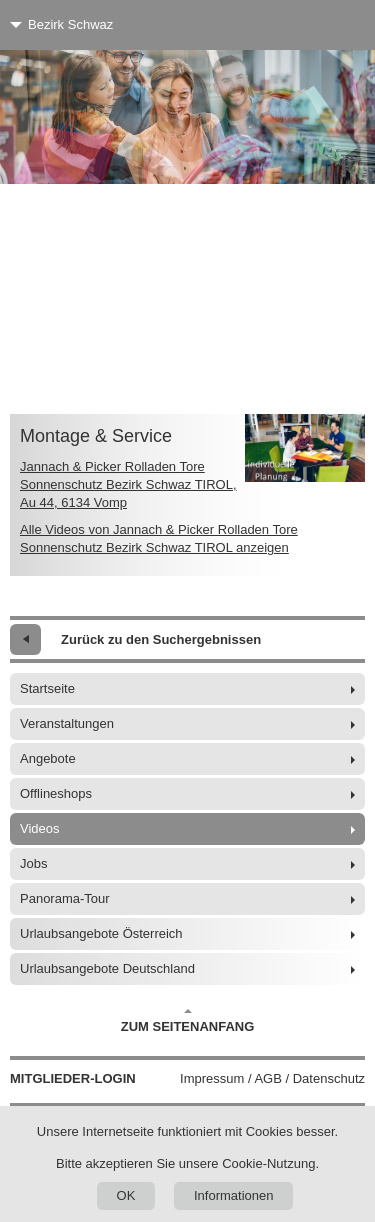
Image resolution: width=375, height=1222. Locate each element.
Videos (40, 828)
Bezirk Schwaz (70, 24)
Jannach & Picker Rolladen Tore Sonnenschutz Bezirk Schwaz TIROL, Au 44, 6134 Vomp (128, 484)
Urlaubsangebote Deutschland (107, 968)
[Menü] (322, 25)
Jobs (33, 863)
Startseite (47, 688)
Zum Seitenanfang (188, 1021)
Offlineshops (56, 793)
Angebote (48, 758)
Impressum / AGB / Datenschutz (272, 1078)
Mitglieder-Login (73, 1078)
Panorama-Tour (65, 898)
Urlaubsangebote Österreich (101, 933)
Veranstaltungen (67, 723)
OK (126, 1195)
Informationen (234, 1195)
